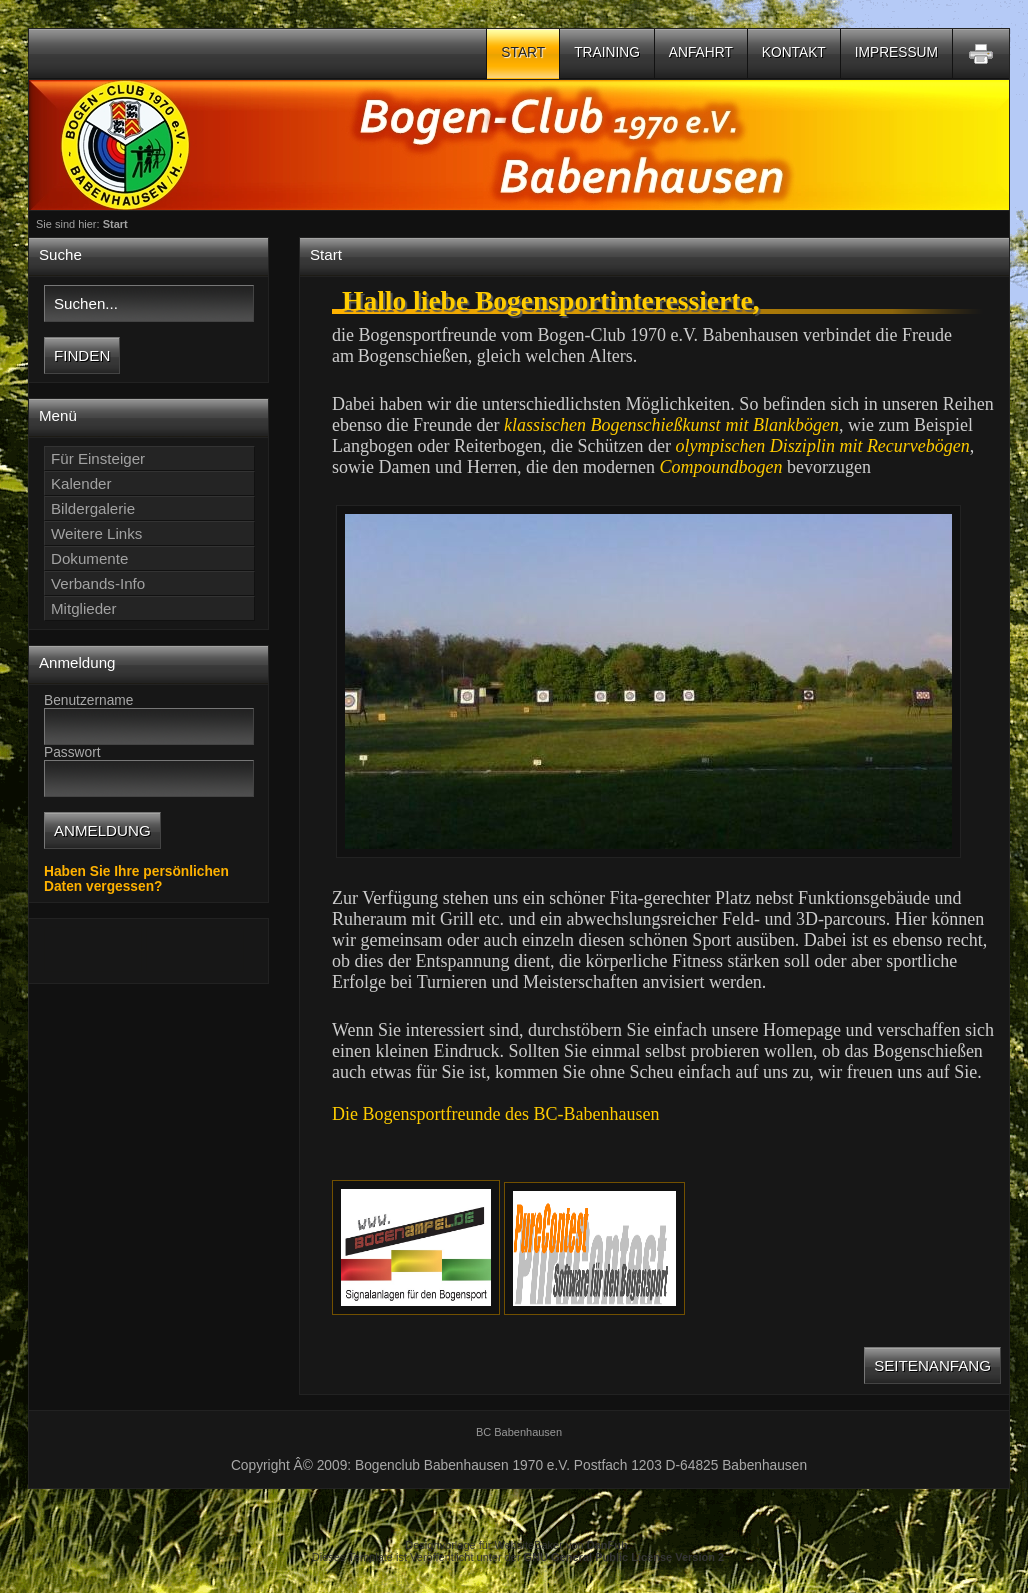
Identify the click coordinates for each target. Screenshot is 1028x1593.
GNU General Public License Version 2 (624, 1557)
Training (607, 52)
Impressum (896, 52)
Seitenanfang (932, 1365)
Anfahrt (701, 52)
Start (523, 52)
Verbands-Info (98, 583)
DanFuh (607, 1545)
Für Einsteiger (98, 458)
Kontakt (794, 52)
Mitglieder (84, 608)
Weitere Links (96, 533)
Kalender (81, 483)
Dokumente (89, 558)
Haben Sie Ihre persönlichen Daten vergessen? (136, 879)
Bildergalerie (93, 508)
